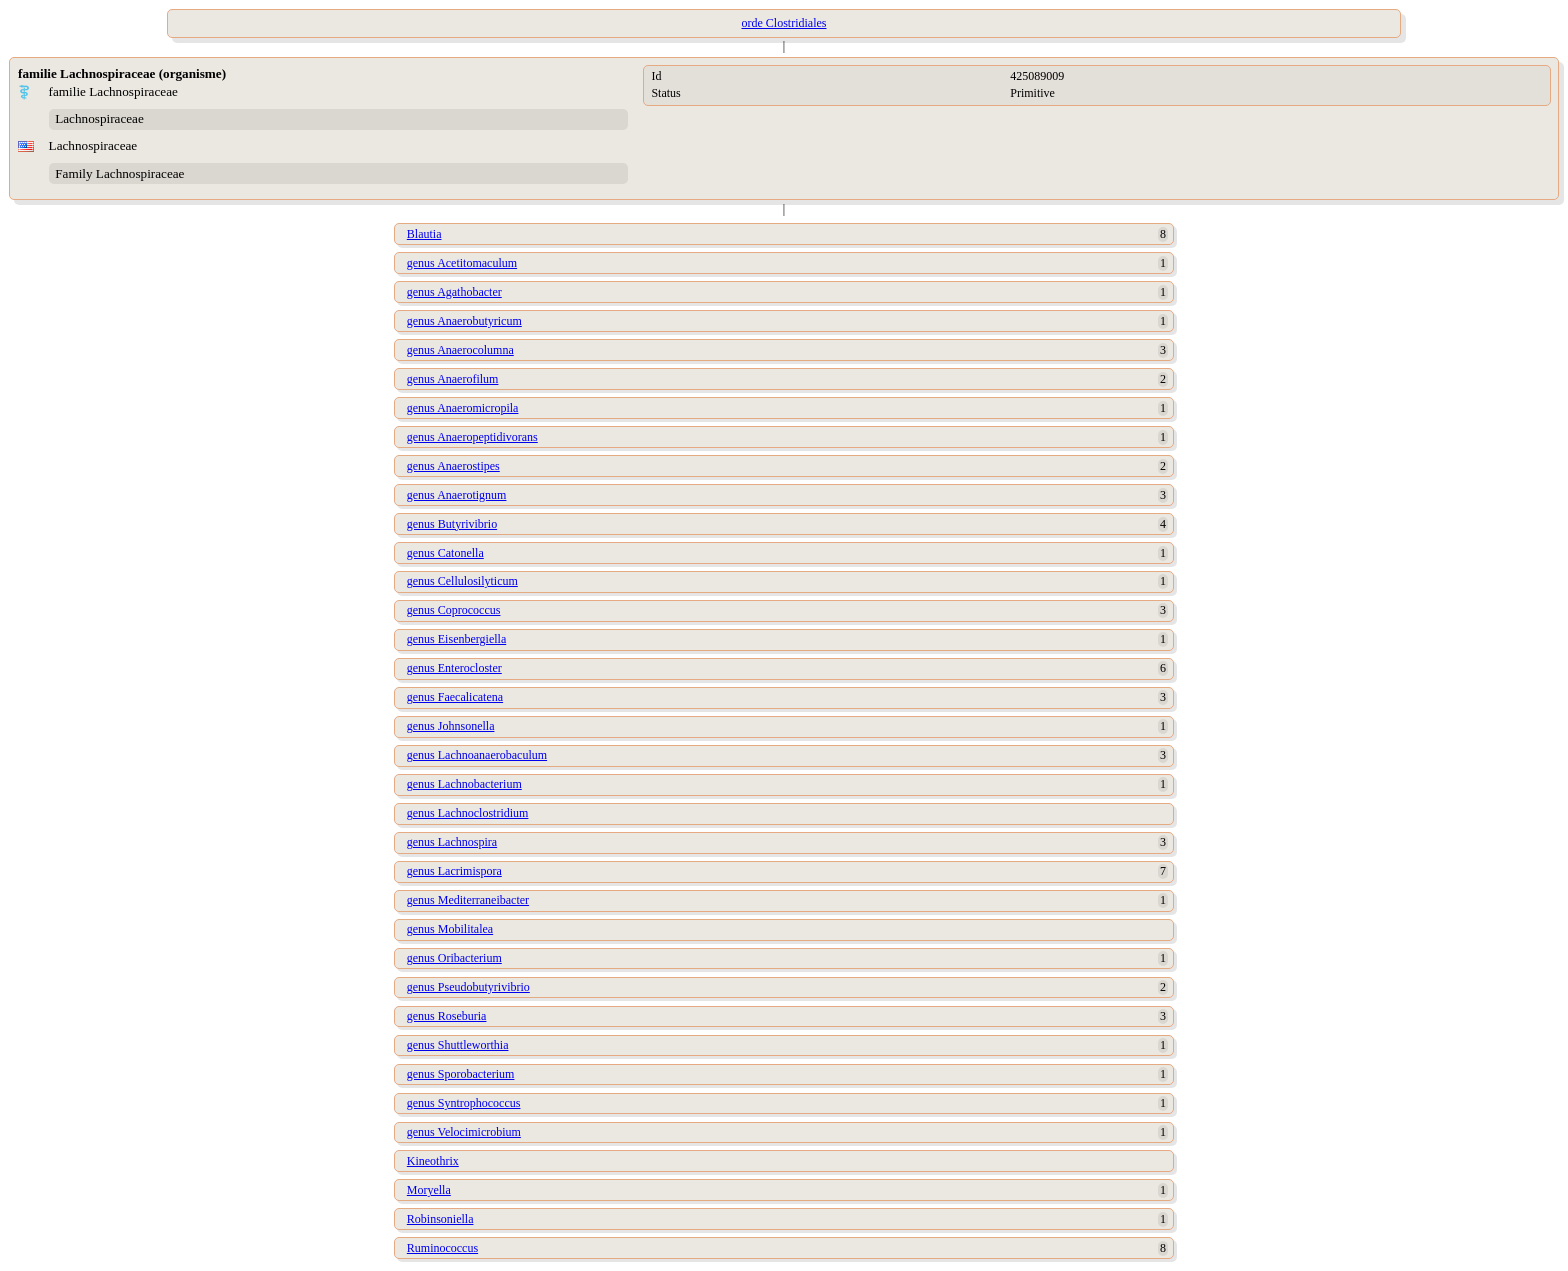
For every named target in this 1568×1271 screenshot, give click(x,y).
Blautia (424, 234)
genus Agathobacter (454, 292)
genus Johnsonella (451, 726)
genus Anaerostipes (453, 466)
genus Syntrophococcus (464, 1103)
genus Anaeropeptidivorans (472, 437)
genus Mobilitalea (450, 929)
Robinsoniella (440, 1219)
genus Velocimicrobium (464, 1132)
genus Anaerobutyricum (464, 321)
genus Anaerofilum (453, 379)
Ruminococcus (442, 1248)
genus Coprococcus (454, 610)
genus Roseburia (447, 1016)
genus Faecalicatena (455, 697)
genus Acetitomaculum (462, 263)
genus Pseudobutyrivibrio (468, 987)
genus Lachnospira (452, 842)
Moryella (429, 1190)
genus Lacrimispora (454, 871)
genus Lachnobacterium (464, 784)
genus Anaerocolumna (460, 350)
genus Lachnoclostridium (468, 813)
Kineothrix (433, 1161)
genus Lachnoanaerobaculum (477, 755)
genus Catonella (445, 553)
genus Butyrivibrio (452, 524)
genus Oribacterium (454, 958)
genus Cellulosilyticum (462, 581)
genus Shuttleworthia (458, 1045)
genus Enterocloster (454, 668)
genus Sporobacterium (461, 1074)
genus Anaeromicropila (463, 408)
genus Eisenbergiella (456, 639)
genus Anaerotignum (457, 495)
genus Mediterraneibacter (468, 900)
